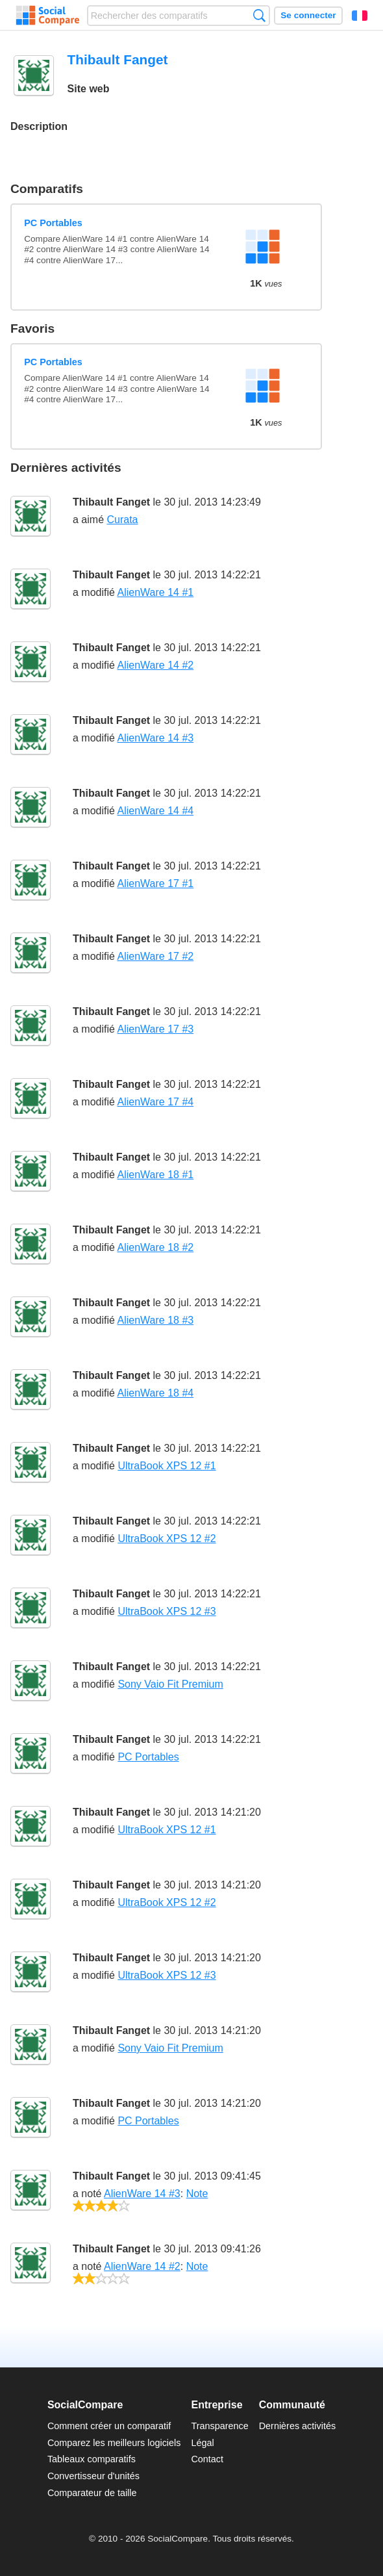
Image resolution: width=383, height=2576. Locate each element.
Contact (207, 2459)
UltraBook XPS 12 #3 (166, 1611)
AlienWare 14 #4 (155, 810)
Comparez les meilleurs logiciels (114, 2443)
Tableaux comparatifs (91, 2459)
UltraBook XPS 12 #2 (166, 1538)
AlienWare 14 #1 (155, 592)
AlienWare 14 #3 (155, 737)
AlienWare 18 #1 (155, 1174)
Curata (122, 519)
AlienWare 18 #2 (155, 1247)
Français (359, 15)
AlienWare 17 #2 (155, 956)
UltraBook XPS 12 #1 (166, 1465)
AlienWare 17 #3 (155, 1029)
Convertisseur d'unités (93, 2476)
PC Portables (53, 223)
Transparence (219, 2426)
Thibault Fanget (111, 502)
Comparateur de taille (92, 2493)
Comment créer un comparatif (109, 2426)
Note (197, 2193)
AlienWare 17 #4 (155, 1101)
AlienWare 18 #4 (155, 1392)
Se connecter (308, 15)
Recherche (259, 15)
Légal (202, 2443)
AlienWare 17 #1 (155, 883)
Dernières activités (297, 2426)
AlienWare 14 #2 (155, 665)
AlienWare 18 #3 (155, 1320)
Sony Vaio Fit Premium (170, 1684)
